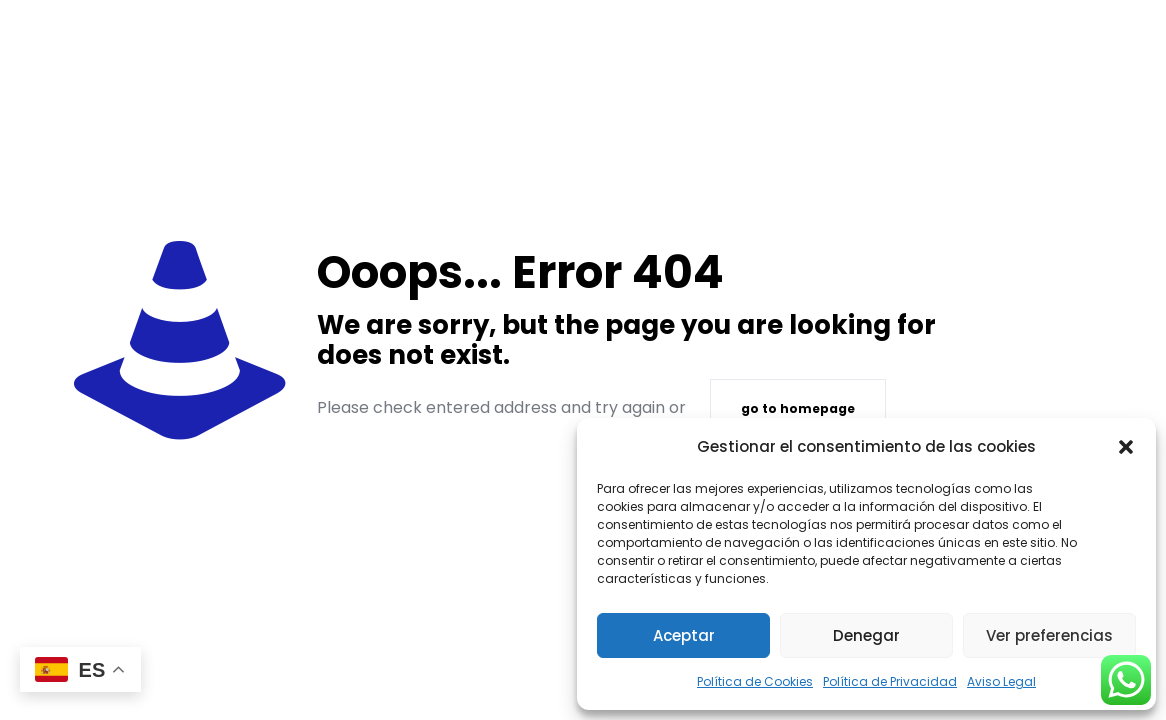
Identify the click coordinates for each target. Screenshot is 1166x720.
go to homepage (798, 408)
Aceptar (684, 635)
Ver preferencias (1049, 635)
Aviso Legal (1001, 681)
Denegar (866, 635)
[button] (1126, 447)
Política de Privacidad (890, 681)
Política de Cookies (755, 681)
